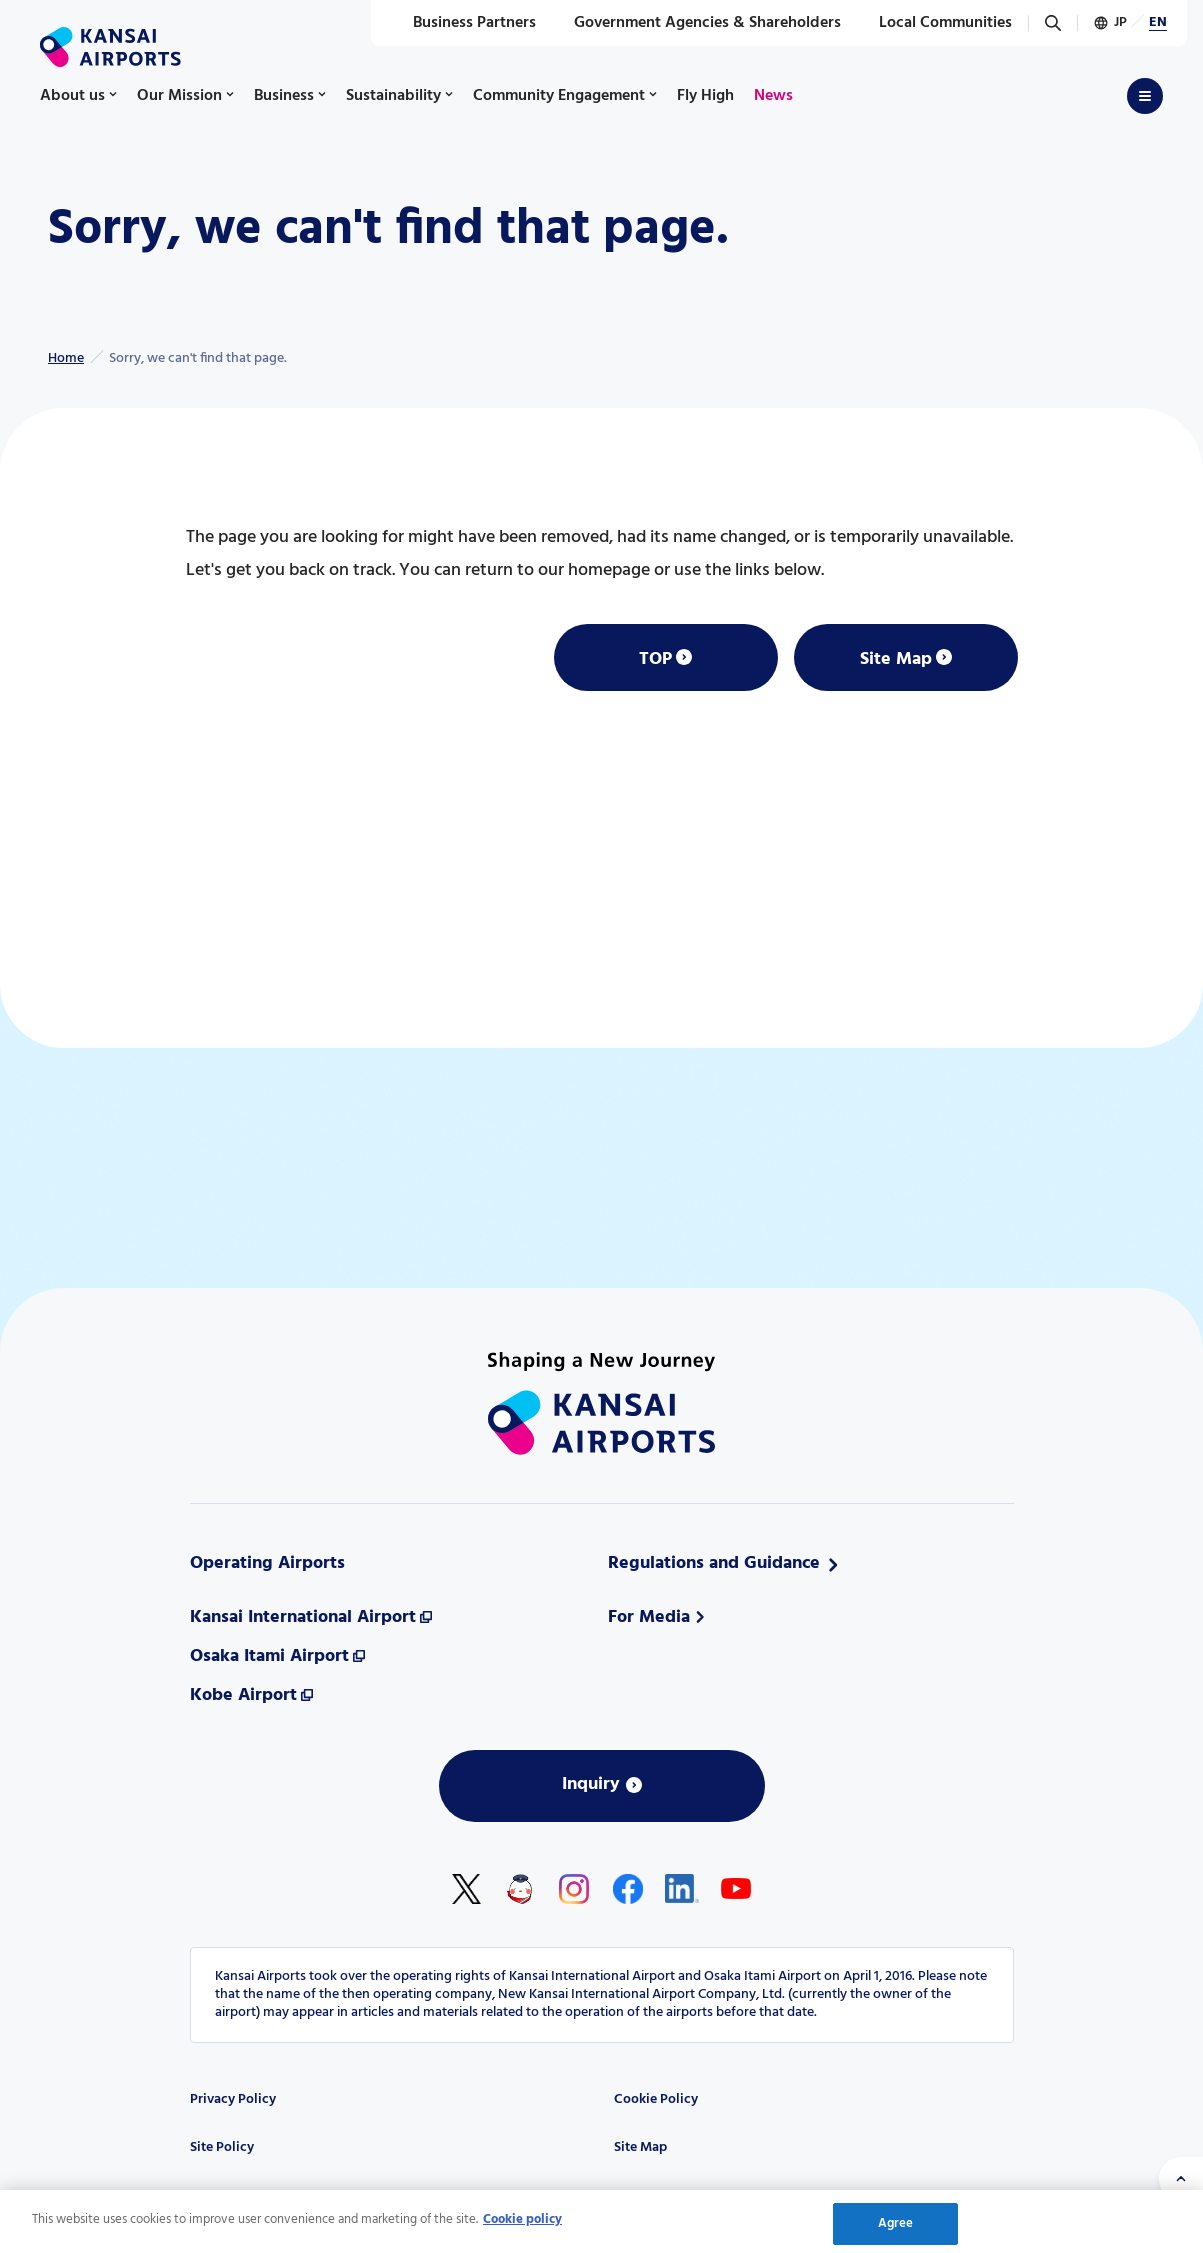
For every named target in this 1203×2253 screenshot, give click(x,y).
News (773, 96)
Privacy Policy (233, 2099)
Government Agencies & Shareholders (696, 23)
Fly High (705, 96)
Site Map (896, 659)
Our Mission (179, 96)
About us (72, 96)
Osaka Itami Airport (269, 1656)
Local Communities (934, 23)
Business (284, 96)
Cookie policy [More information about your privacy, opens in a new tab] (522, 2225)
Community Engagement (559, 96)
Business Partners (463, 23)
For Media (649, 1617)
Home (66, 358)
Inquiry (591, 1784)
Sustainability (393, 96)
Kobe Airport (243, 1695)
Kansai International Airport (303, 1617)
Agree (896, 2229)
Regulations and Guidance (714, 1563)
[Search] (1053, 23)
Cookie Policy (656, 2099)
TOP (655, 659)
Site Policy (222, 2147)
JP (1120, 22)
